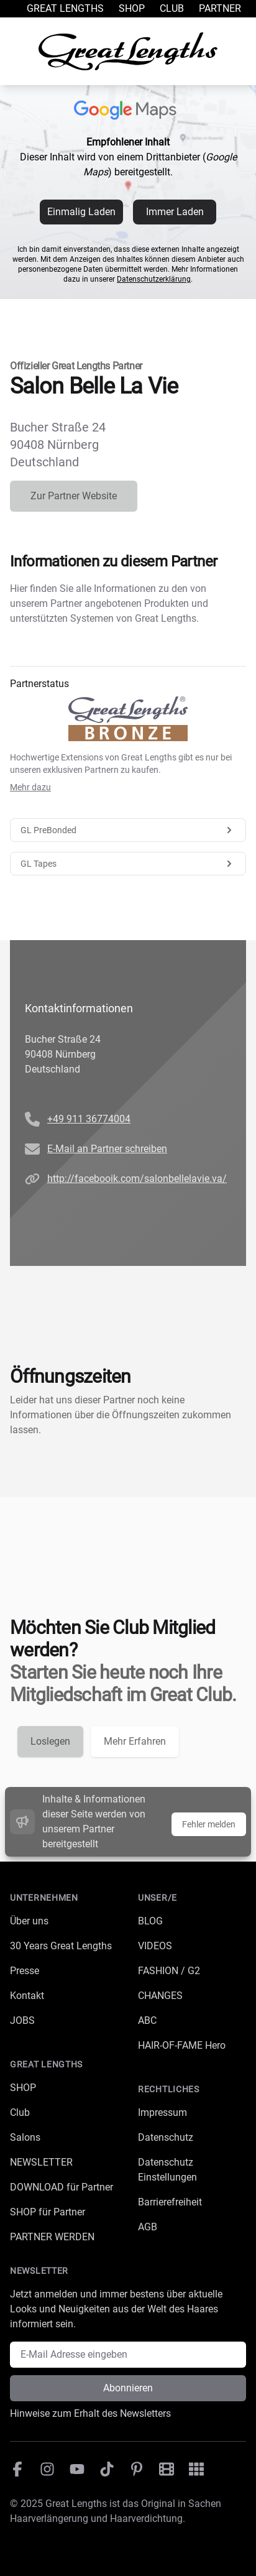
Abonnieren (128, 2388)
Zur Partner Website (73, 496)
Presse (24, 1971)
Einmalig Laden (81, 212)
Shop (132, 8)
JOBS (22, 2020)
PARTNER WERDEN (52, 2237)
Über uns (29, 1921)
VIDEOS (155, 1946)
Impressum (162, 2112)
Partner (220, 8)
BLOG (150, 1921)
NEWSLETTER (41, 2162)
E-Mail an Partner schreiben (107, 1149)
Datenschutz (165, 2137)
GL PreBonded (128, 830)
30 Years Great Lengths (61, 1946)
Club (172, 8)
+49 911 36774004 (88, 1119)
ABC (147, 2020)
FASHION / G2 (169, 1971)
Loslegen (50, 1741)
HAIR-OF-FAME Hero (182, 2045)
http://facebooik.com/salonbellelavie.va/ (137, 1178)
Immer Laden (175, 212)
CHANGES (160, 1995)
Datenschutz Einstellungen (167, 2169)
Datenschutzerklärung (154, 279)
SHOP (23, 2088)
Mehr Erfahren (135, 1741)
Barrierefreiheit (170, 2202)
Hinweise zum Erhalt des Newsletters (90, 2413)
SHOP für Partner (47, 2212)
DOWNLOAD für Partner (61, 2187)
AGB (147, 2227)
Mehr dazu (30, 787)
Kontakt (27, 1995)
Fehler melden (208, 1824)
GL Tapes (128, 863)
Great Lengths (65, 8)
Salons (25, 2137)
